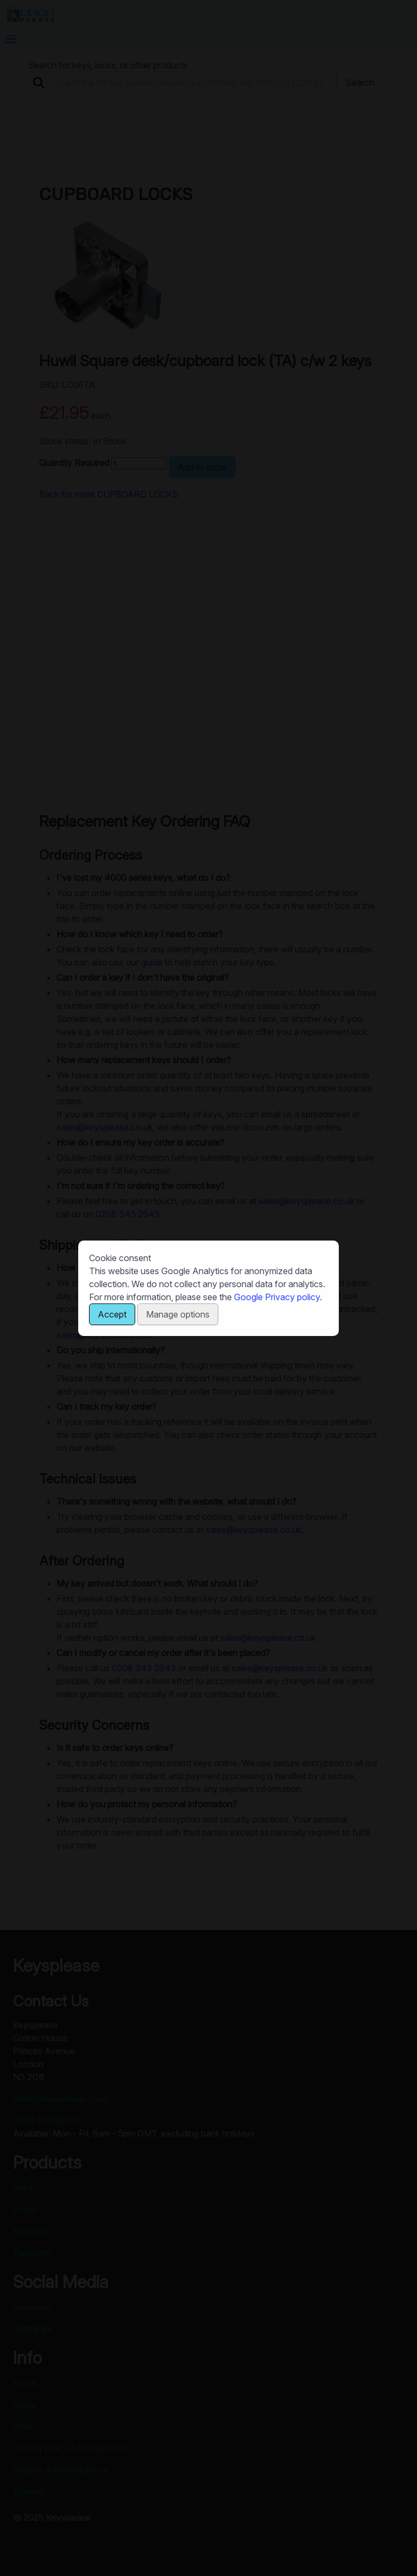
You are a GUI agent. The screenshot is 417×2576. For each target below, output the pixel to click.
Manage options (178, 1314)
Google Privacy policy (277, 1297)
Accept (112, 1314)
